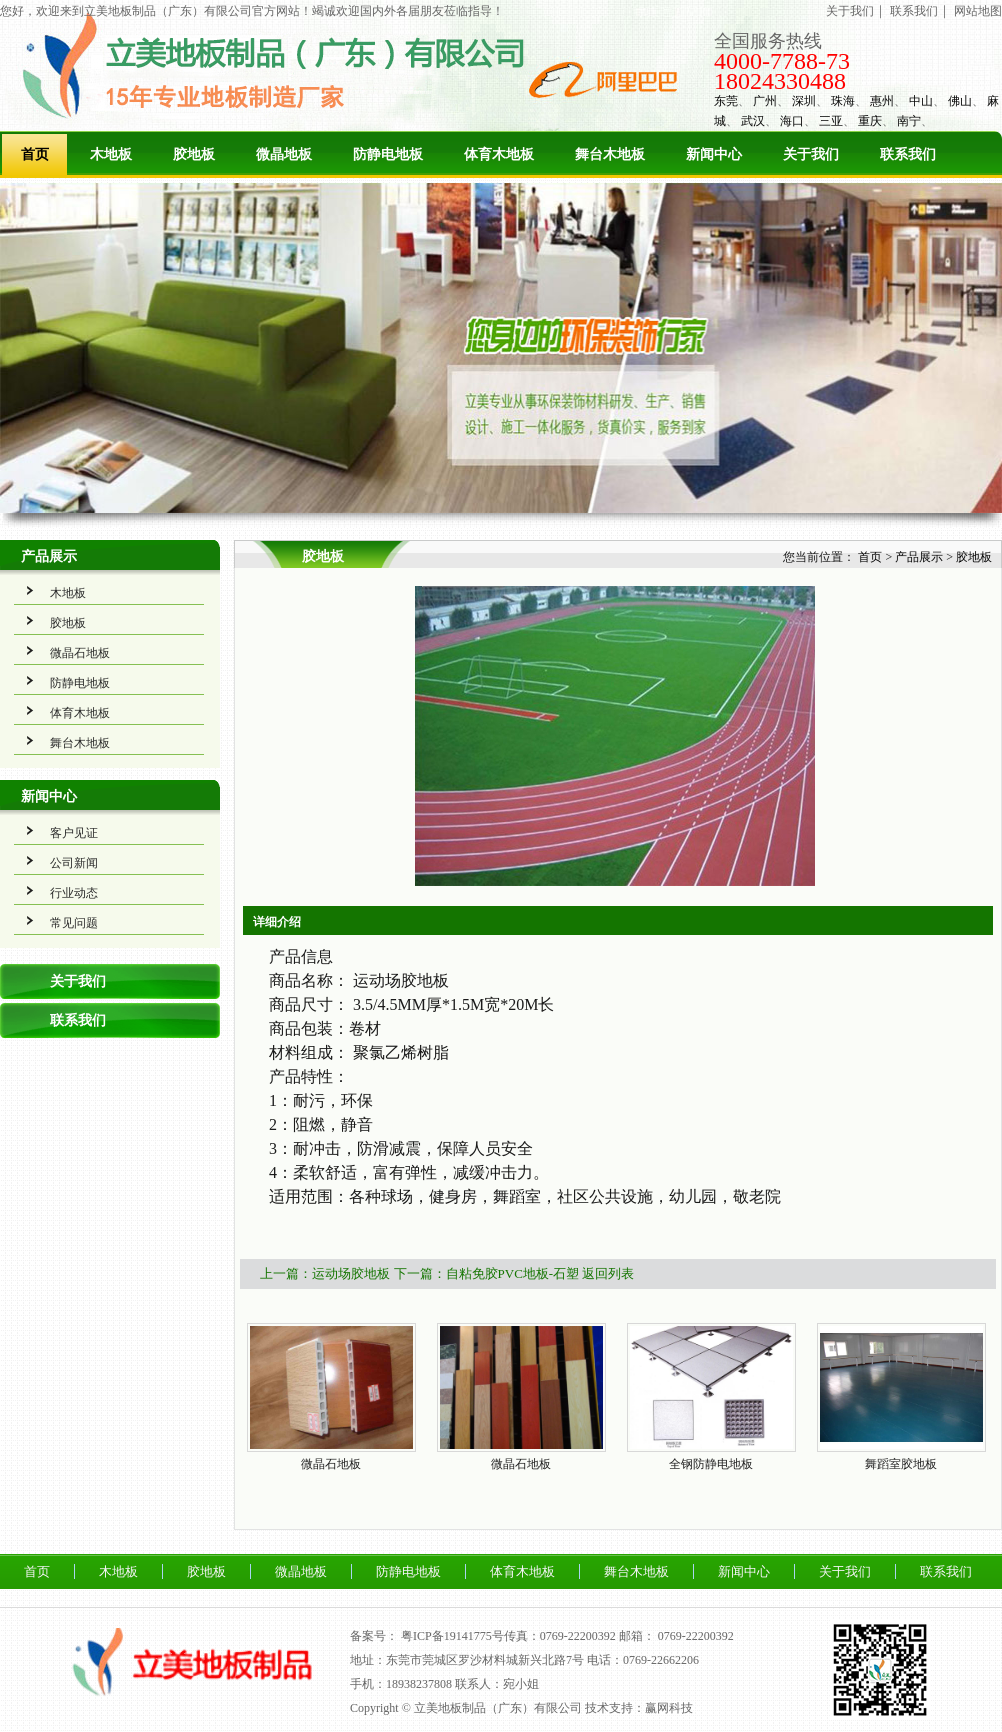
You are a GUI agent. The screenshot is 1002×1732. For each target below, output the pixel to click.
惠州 (882, 101)
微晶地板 (284, 154)
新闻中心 (714, 154)
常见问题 (74, 923)
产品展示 (49, 556)
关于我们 (850, 11)
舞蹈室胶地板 (901, 1464)
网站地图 (978, 11)
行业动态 (74, 893)
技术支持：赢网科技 (639, 1708)
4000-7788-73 (782, 61)
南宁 (909, 121)
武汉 (753, 121)
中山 (921, 101)
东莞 (726, 101)
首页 (35, 154)
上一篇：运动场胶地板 (325, 1273)
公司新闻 (74, 863)
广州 (765, 101)
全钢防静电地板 (711, 1464)
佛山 (960, 101)
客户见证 (74, 833)
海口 (792, 121)
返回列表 (608, 1273)
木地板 (111, 154)
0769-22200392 (696, 1636)
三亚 (831, 121)
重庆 (870, 121)
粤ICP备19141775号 (452, 1636)
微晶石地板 (80, 653)
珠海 (843, 101)
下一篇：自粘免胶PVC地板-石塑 (487, 1273)
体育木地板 (499, 154)
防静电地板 (388, 154)
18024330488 (780, 81)
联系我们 (914, 11)
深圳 (804, 101)
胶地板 (194, 154)
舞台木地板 (610, 154)
